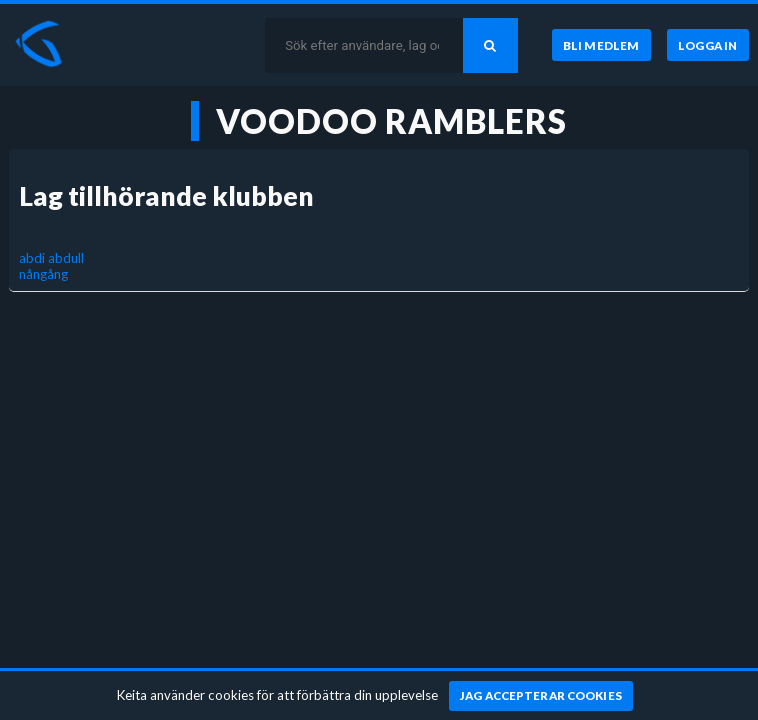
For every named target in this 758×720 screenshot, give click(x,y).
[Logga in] (708, 45)
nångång (43, 274)
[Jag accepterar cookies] (541, 696)
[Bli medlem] (601, 45)
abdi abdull (51, 258)
